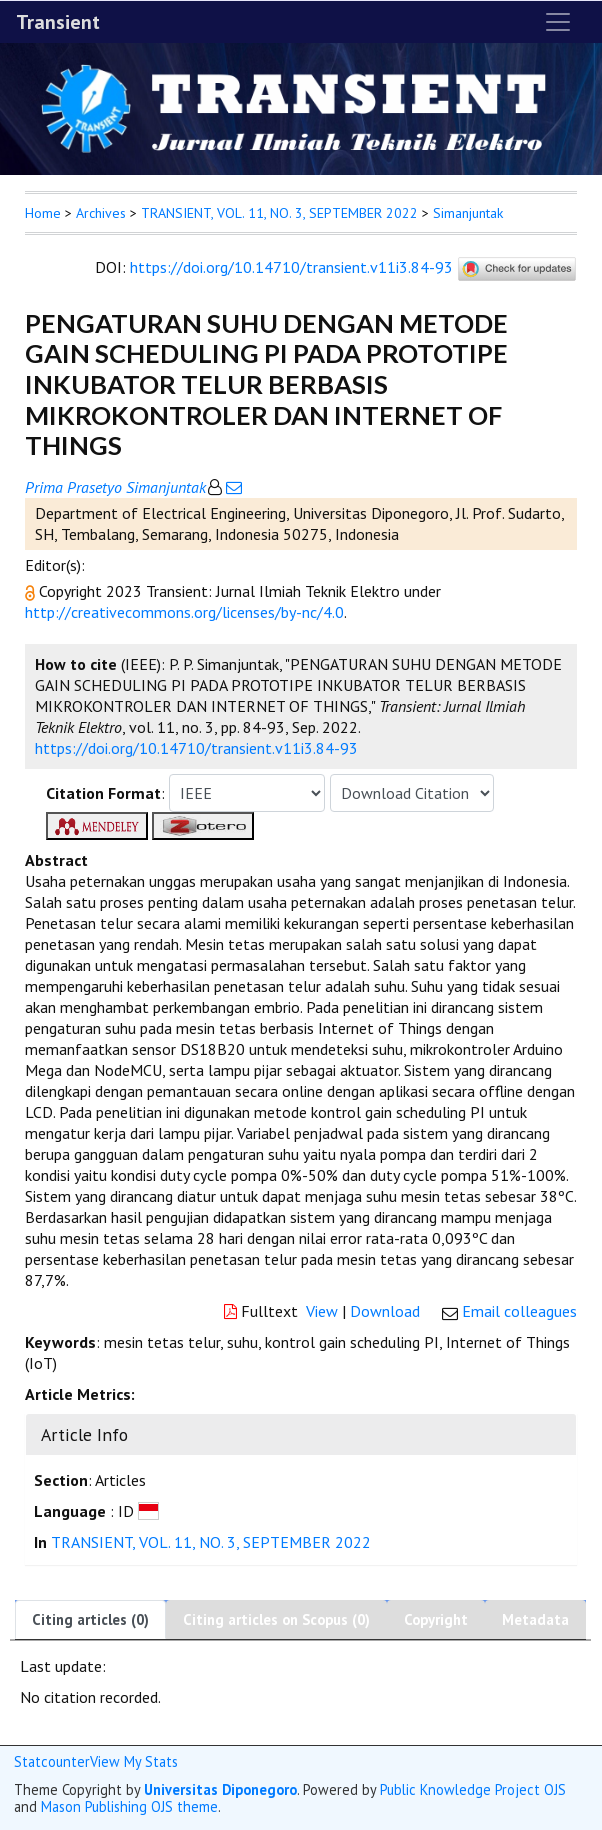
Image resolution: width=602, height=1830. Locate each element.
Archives (101, 213)
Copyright (436, 1619)
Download (385, 1311)
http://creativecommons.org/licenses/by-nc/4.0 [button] (184, 612)
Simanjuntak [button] (468, 213)
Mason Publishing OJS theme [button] (129, 1806)
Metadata (535, 1619)
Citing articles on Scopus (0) (276, 1619)
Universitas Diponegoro (220, 1789)
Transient (58, 22)
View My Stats (134, 1761)
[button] (32, 591)
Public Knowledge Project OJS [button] (473, 1789)
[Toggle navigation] (558, 22)
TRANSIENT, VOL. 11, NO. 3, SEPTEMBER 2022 (279, 213)
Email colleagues (519, 1311)
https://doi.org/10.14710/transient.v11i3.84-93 (291, 267)
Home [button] (43, 213)
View (322, 1311)
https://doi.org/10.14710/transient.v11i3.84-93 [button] (196, 748)
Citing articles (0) (90, 1619)
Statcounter (52, 1761)
